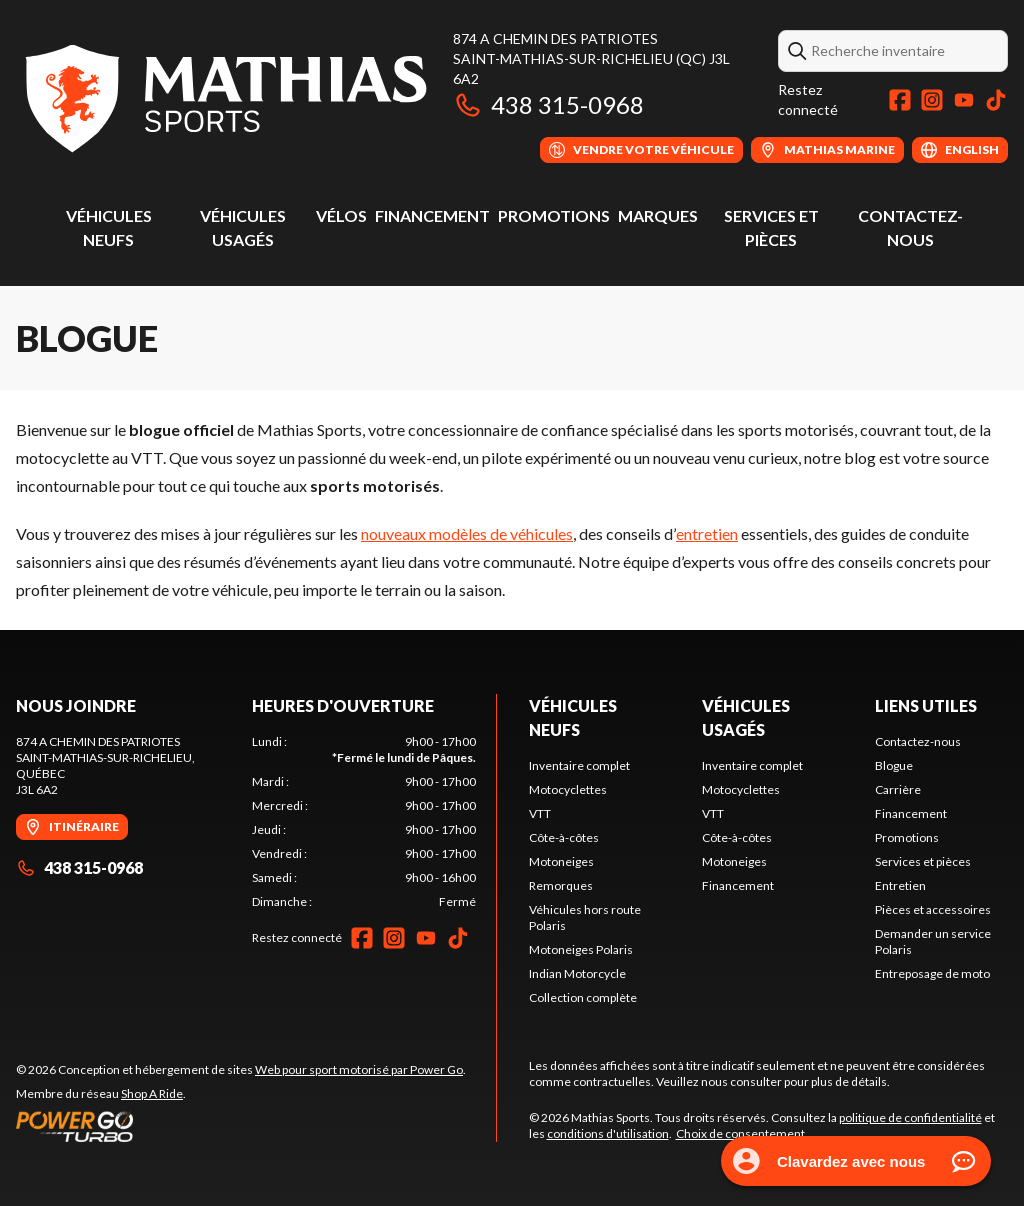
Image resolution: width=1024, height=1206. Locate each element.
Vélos (341, 215)
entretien (707, 533)
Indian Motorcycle (577, 973)
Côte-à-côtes (564, 837)
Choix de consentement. (742, 1133)
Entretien (900, 885)
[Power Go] (241, 1126)
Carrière (898, 789)
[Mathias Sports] (224, 96)
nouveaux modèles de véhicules (467, 533)
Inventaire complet (579, 765)
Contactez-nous (918, 741)
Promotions (554, 215)
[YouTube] (964, 100)
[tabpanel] (364, 822)
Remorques (561, 885)
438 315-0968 (548, 104)
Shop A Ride (152, 1093)
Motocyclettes (568, 789)
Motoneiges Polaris (581, 949)
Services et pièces (923, 861)
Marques (658, 215)
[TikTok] (996, 100)
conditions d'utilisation (608, 1133)
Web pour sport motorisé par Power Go (359, 1069)
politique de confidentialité (910, 1117)
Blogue (894, 765)
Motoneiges (561, 861)
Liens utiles (926, 705)
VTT (540, 813)
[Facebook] (900, 100)
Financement (432, 215)
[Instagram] (932, 100)
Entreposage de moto (932, 973)
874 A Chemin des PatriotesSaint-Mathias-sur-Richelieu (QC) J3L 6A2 (591, 58)
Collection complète (583, 997)
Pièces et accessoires (933, 909)
